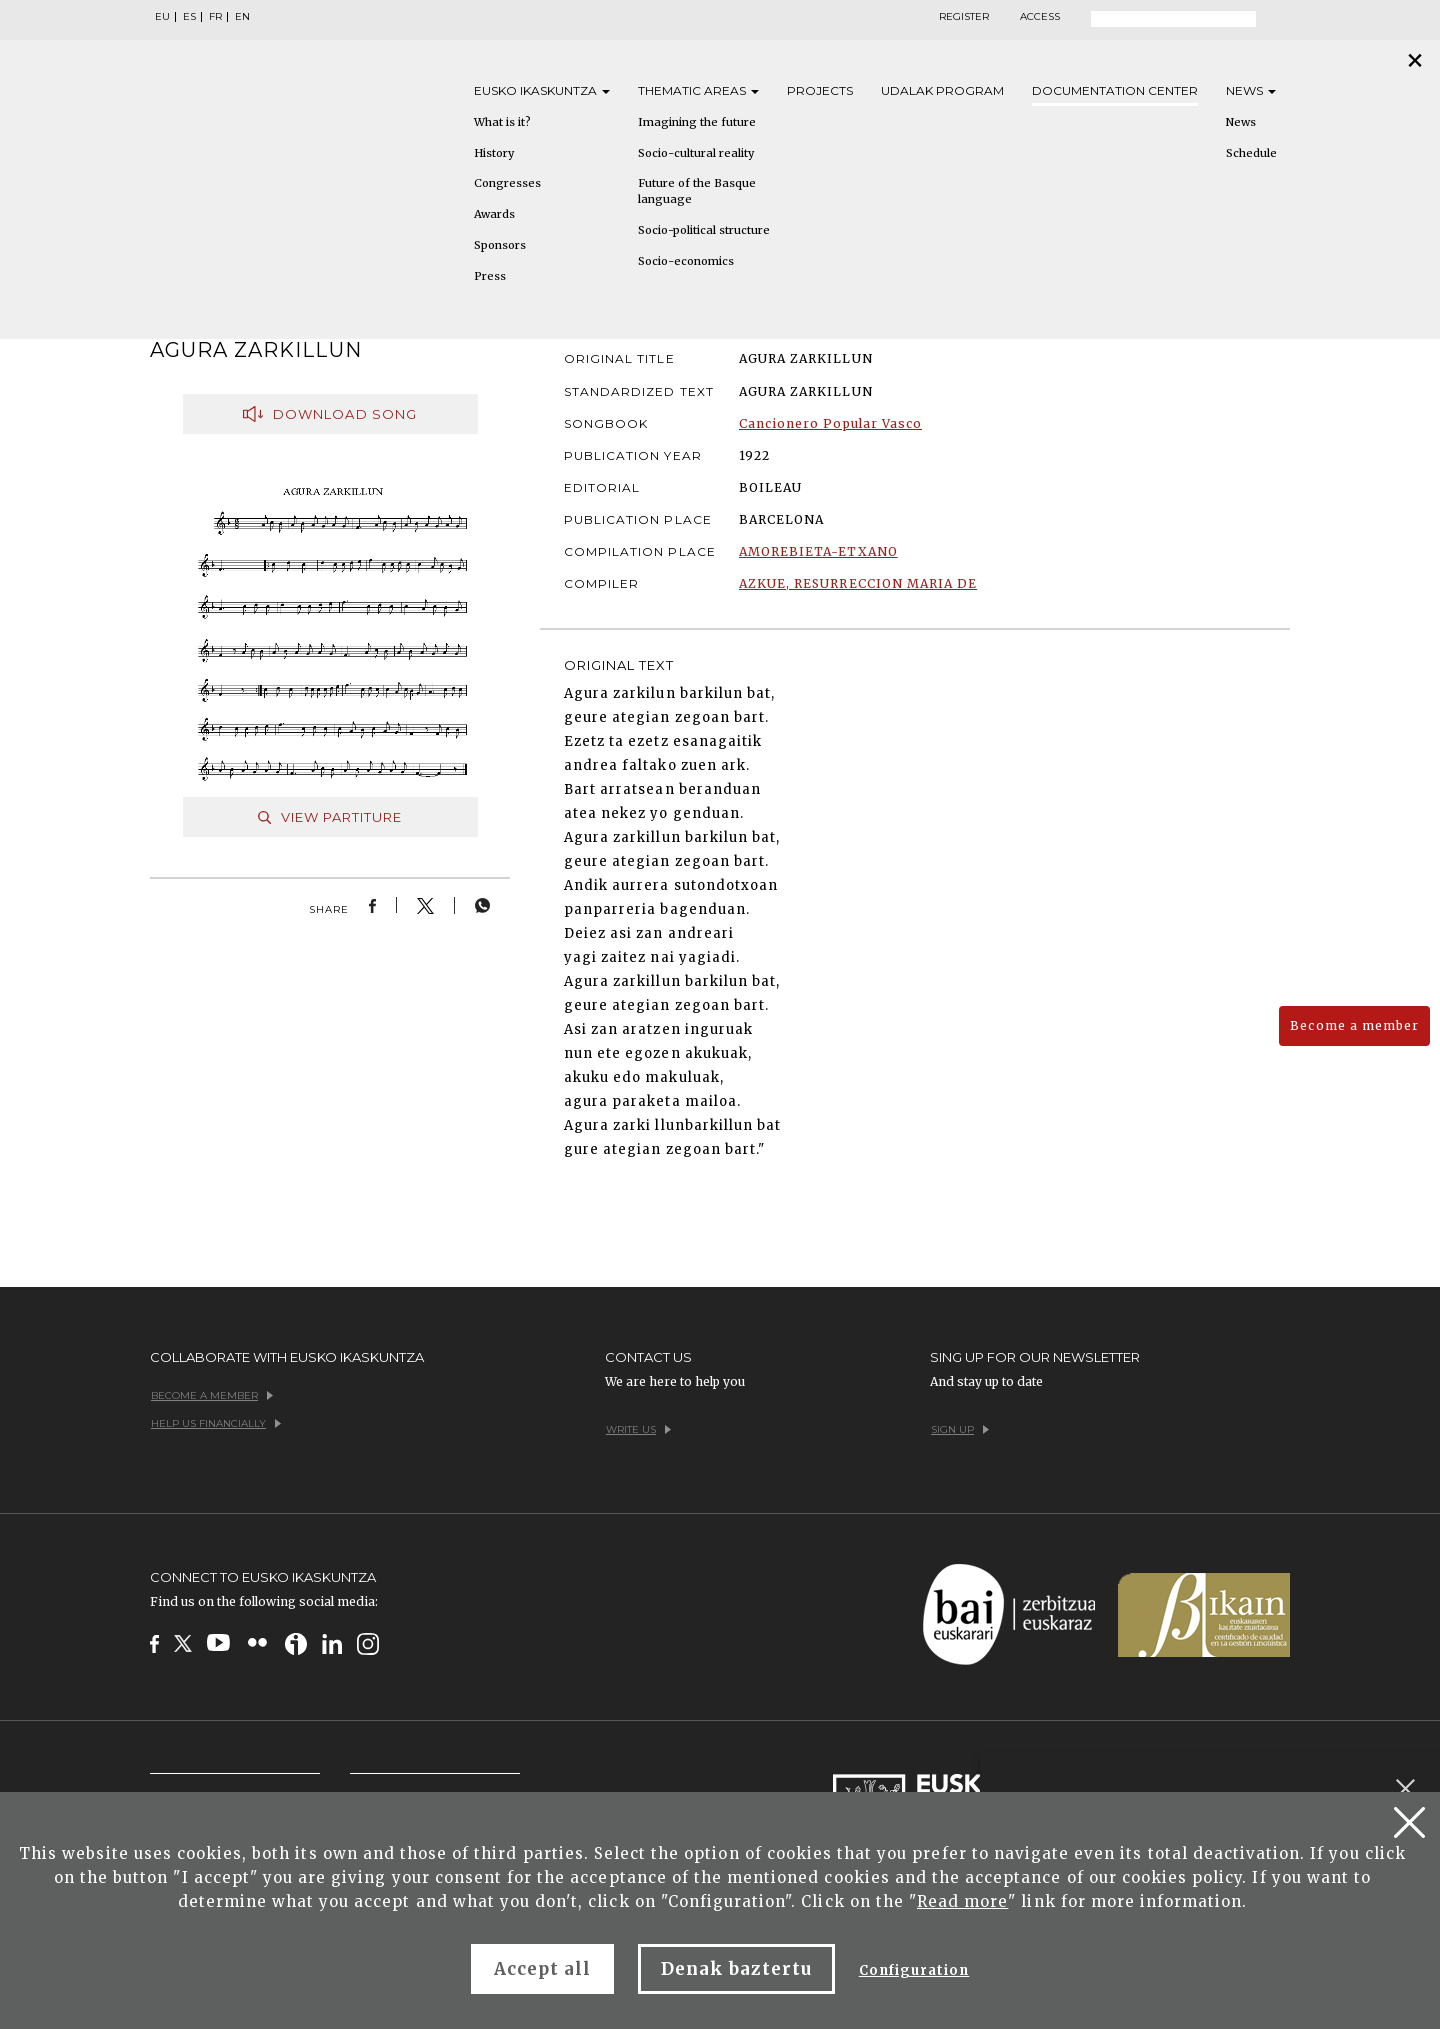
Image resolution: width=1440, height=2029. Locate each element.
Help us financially (216, 1423)
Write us (638, 1429)
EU (162, 17)
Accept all (542, 1969)
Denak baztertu (736, 1969)
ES (189, 17)
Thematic (698, 90)
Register (964, 17)
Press (490, 276)
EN (242, 17)
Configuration (914, 1970)
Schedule (1251, 153)
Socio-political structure (704, 230)
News (1251, 90)
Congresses (507, 183)
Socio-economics (686, 261)
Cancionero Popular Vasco (830, 423)
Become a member (1354, 1025)
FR (215, 17)
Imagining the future (697, 122)
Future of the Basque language (697, 191)
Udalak (942, 90)
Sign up (960, 1429)
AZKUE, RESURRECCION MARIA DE (858, 583)
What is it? (502, 122)
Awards (494, 214)
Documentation (1115, 90)
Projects (820, 90)
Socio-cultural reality (696, 153)
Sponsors (500, 245)
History (494, 153)
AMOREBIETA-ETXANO (818, 551)
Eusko (542, 90)
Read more (962, 1901)
